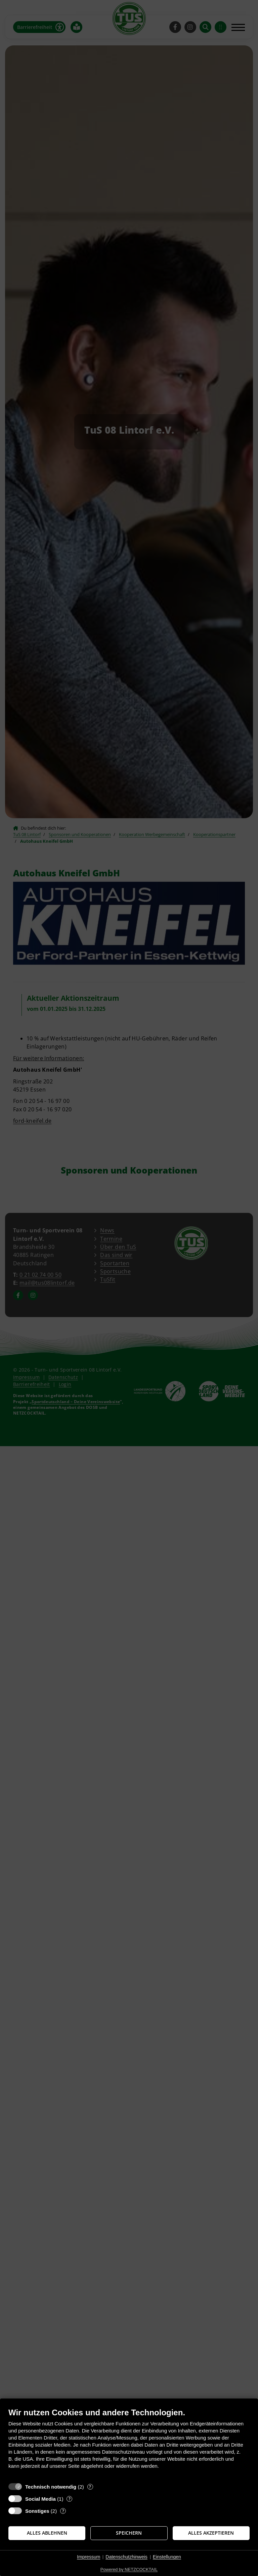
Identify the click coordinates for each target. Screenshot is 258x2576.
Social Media (40, 2499)
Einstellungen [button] (167, 2557)
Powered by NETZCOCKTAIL (129, 2569)
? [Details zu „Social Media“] (70, 2499)
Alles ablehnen (47, 2533)
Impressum (88, 2557)
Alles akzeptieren (211, 2533)
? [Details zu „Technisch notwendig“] (90, 2487)
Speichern (129, 2533)
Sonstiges (37, 2511)
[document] (129, 2443)
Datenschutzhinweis (126, 2557)
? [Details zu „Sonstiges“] (63, 2511)
